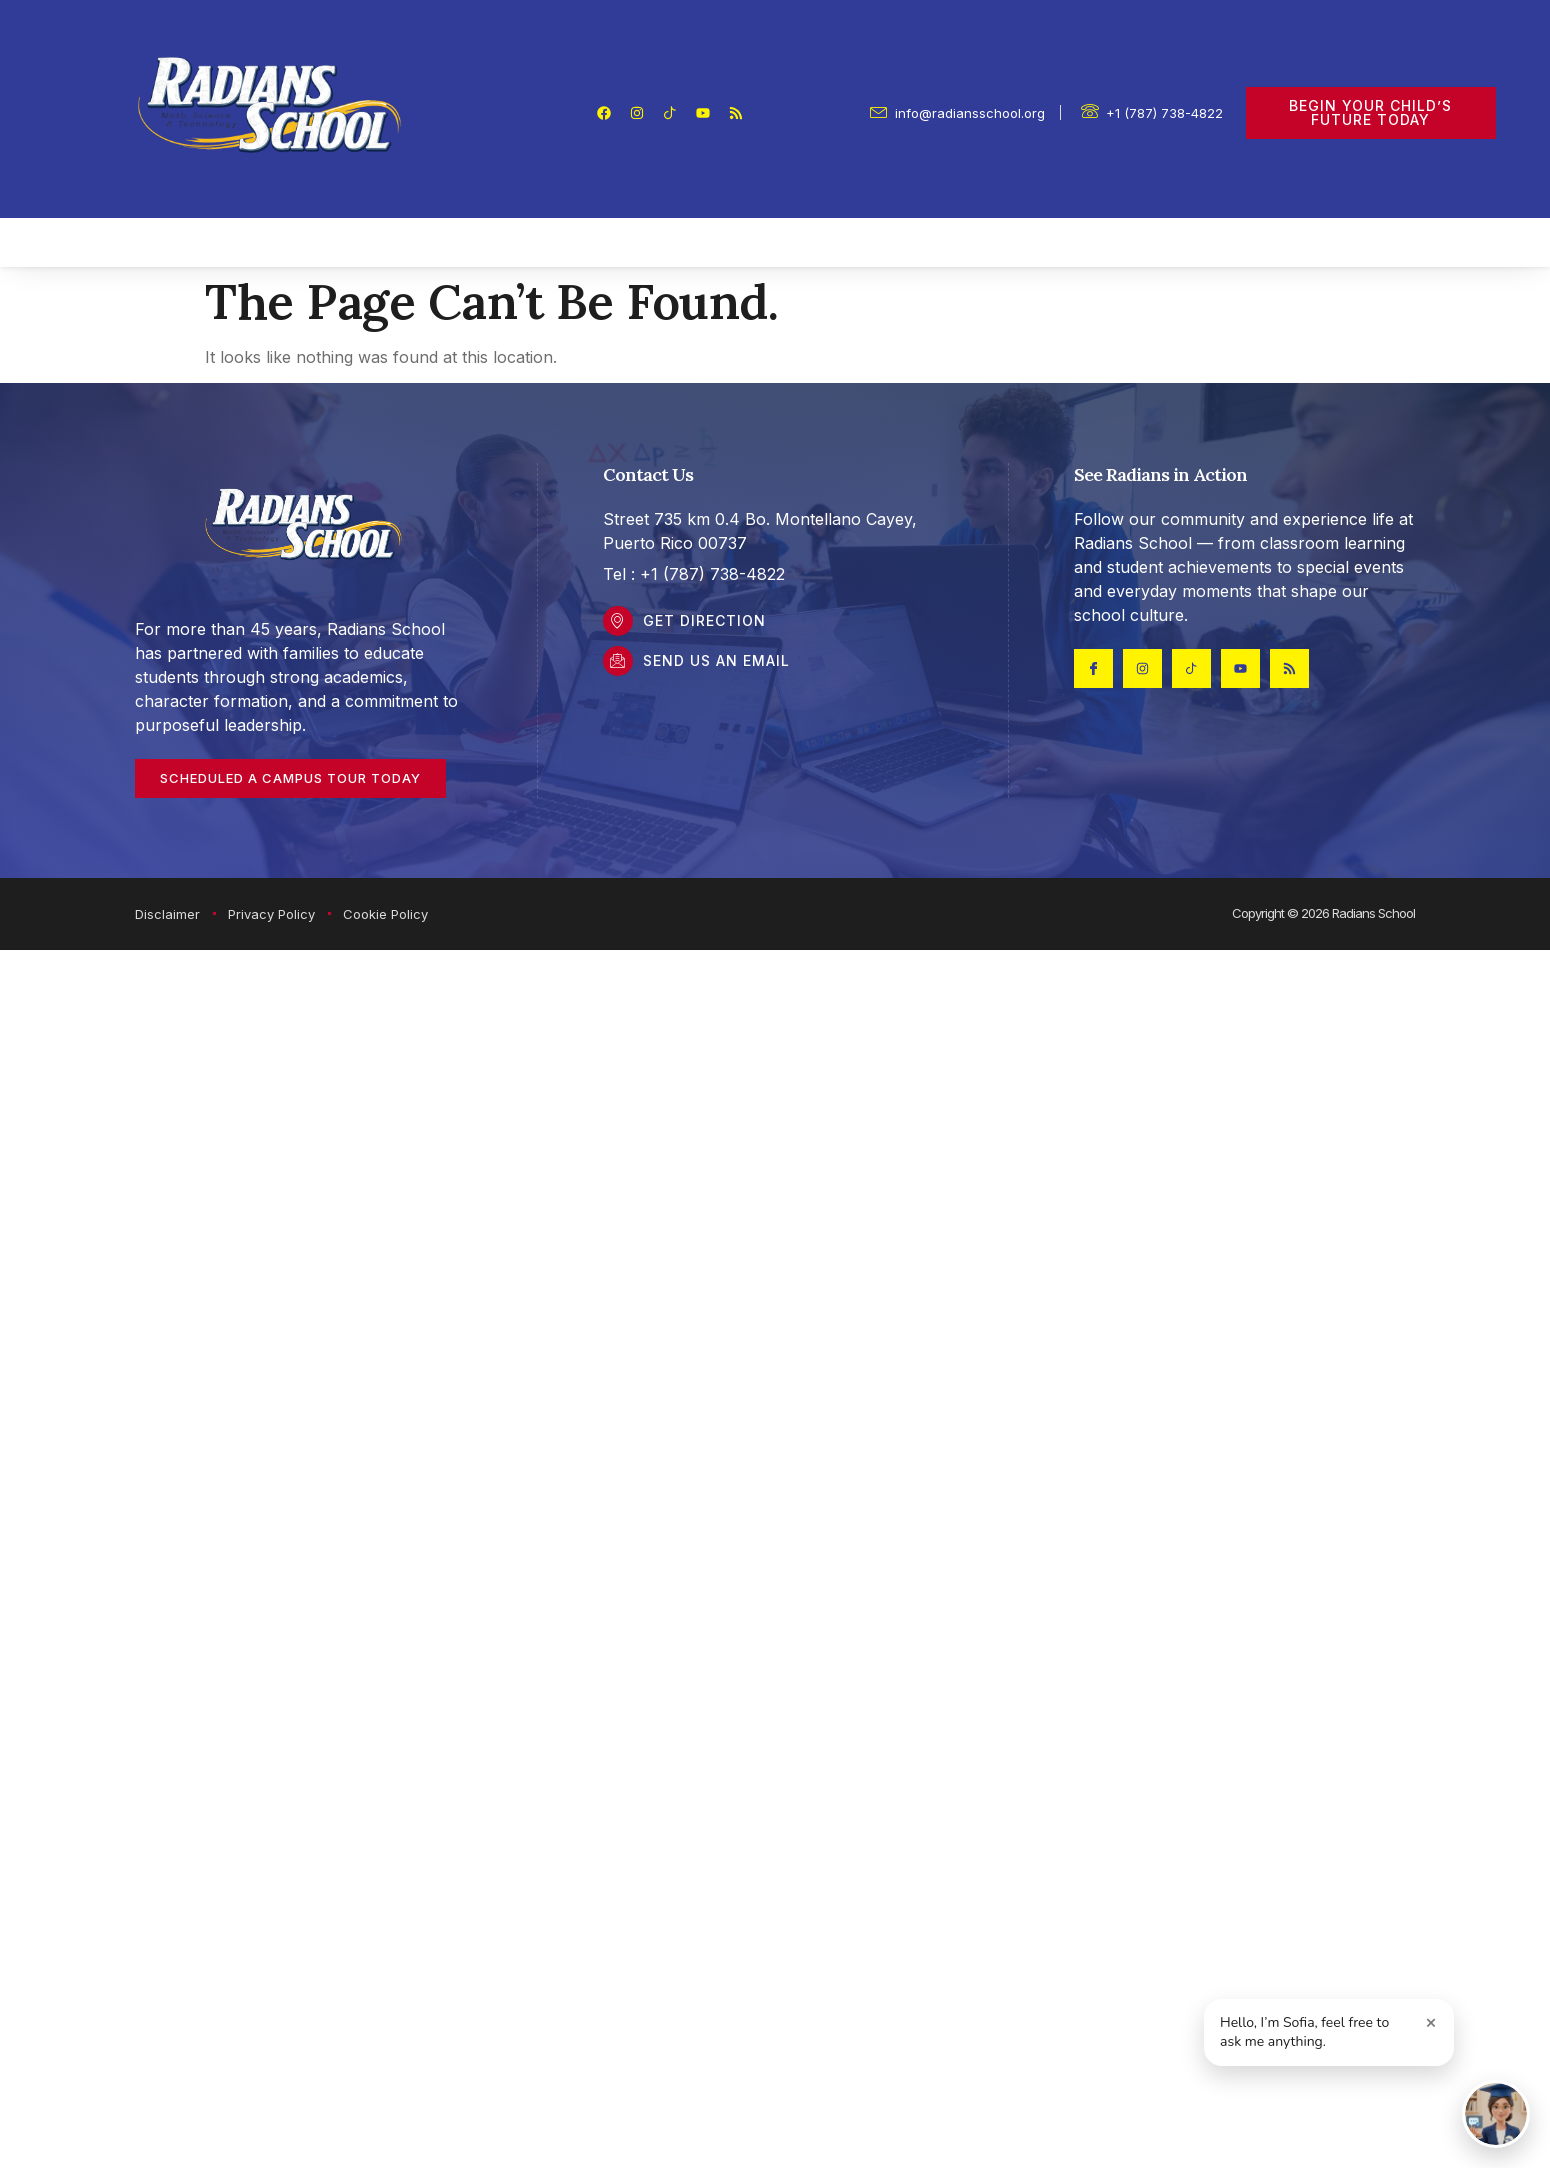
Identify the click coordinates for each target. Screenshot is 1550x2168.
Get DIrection (704, 620)
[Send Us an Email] (618, 661)
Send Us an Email (716, 660)
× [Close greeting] (1431, 2022)
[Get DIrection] (618, 621)
